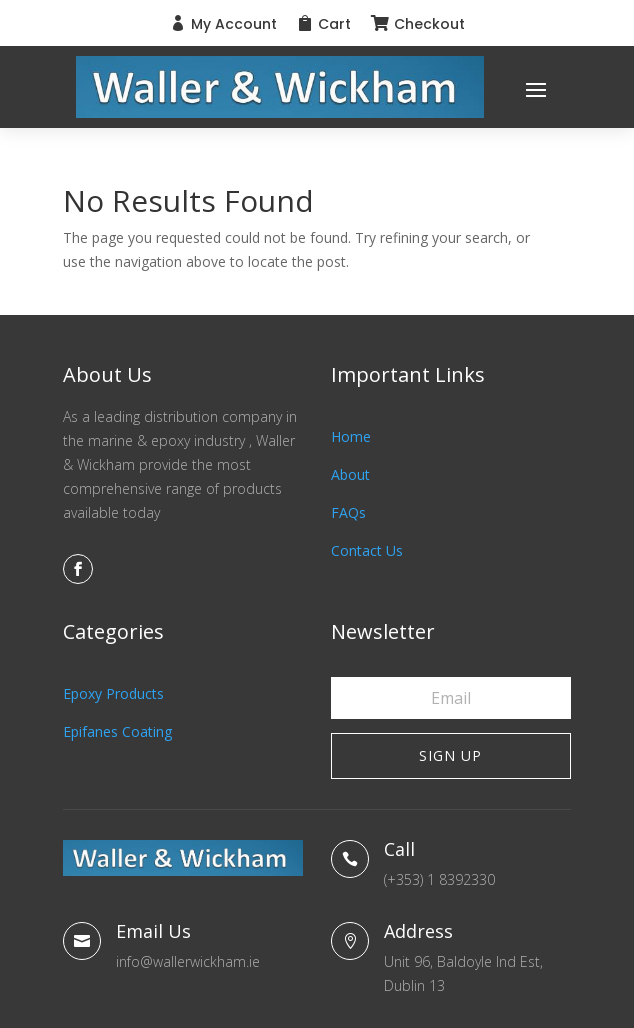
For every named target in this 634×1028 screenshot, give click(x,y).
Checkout (429, 24)
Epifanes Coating (117, 731)
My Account (234, 24)
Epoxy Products (113, 693)
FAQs (348, 512)
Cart (334, 24)
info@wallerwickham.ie (188, 961)
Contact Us (367, 550)
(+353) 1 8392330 (439, 879)
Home (351, 436)
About (350, 474)
